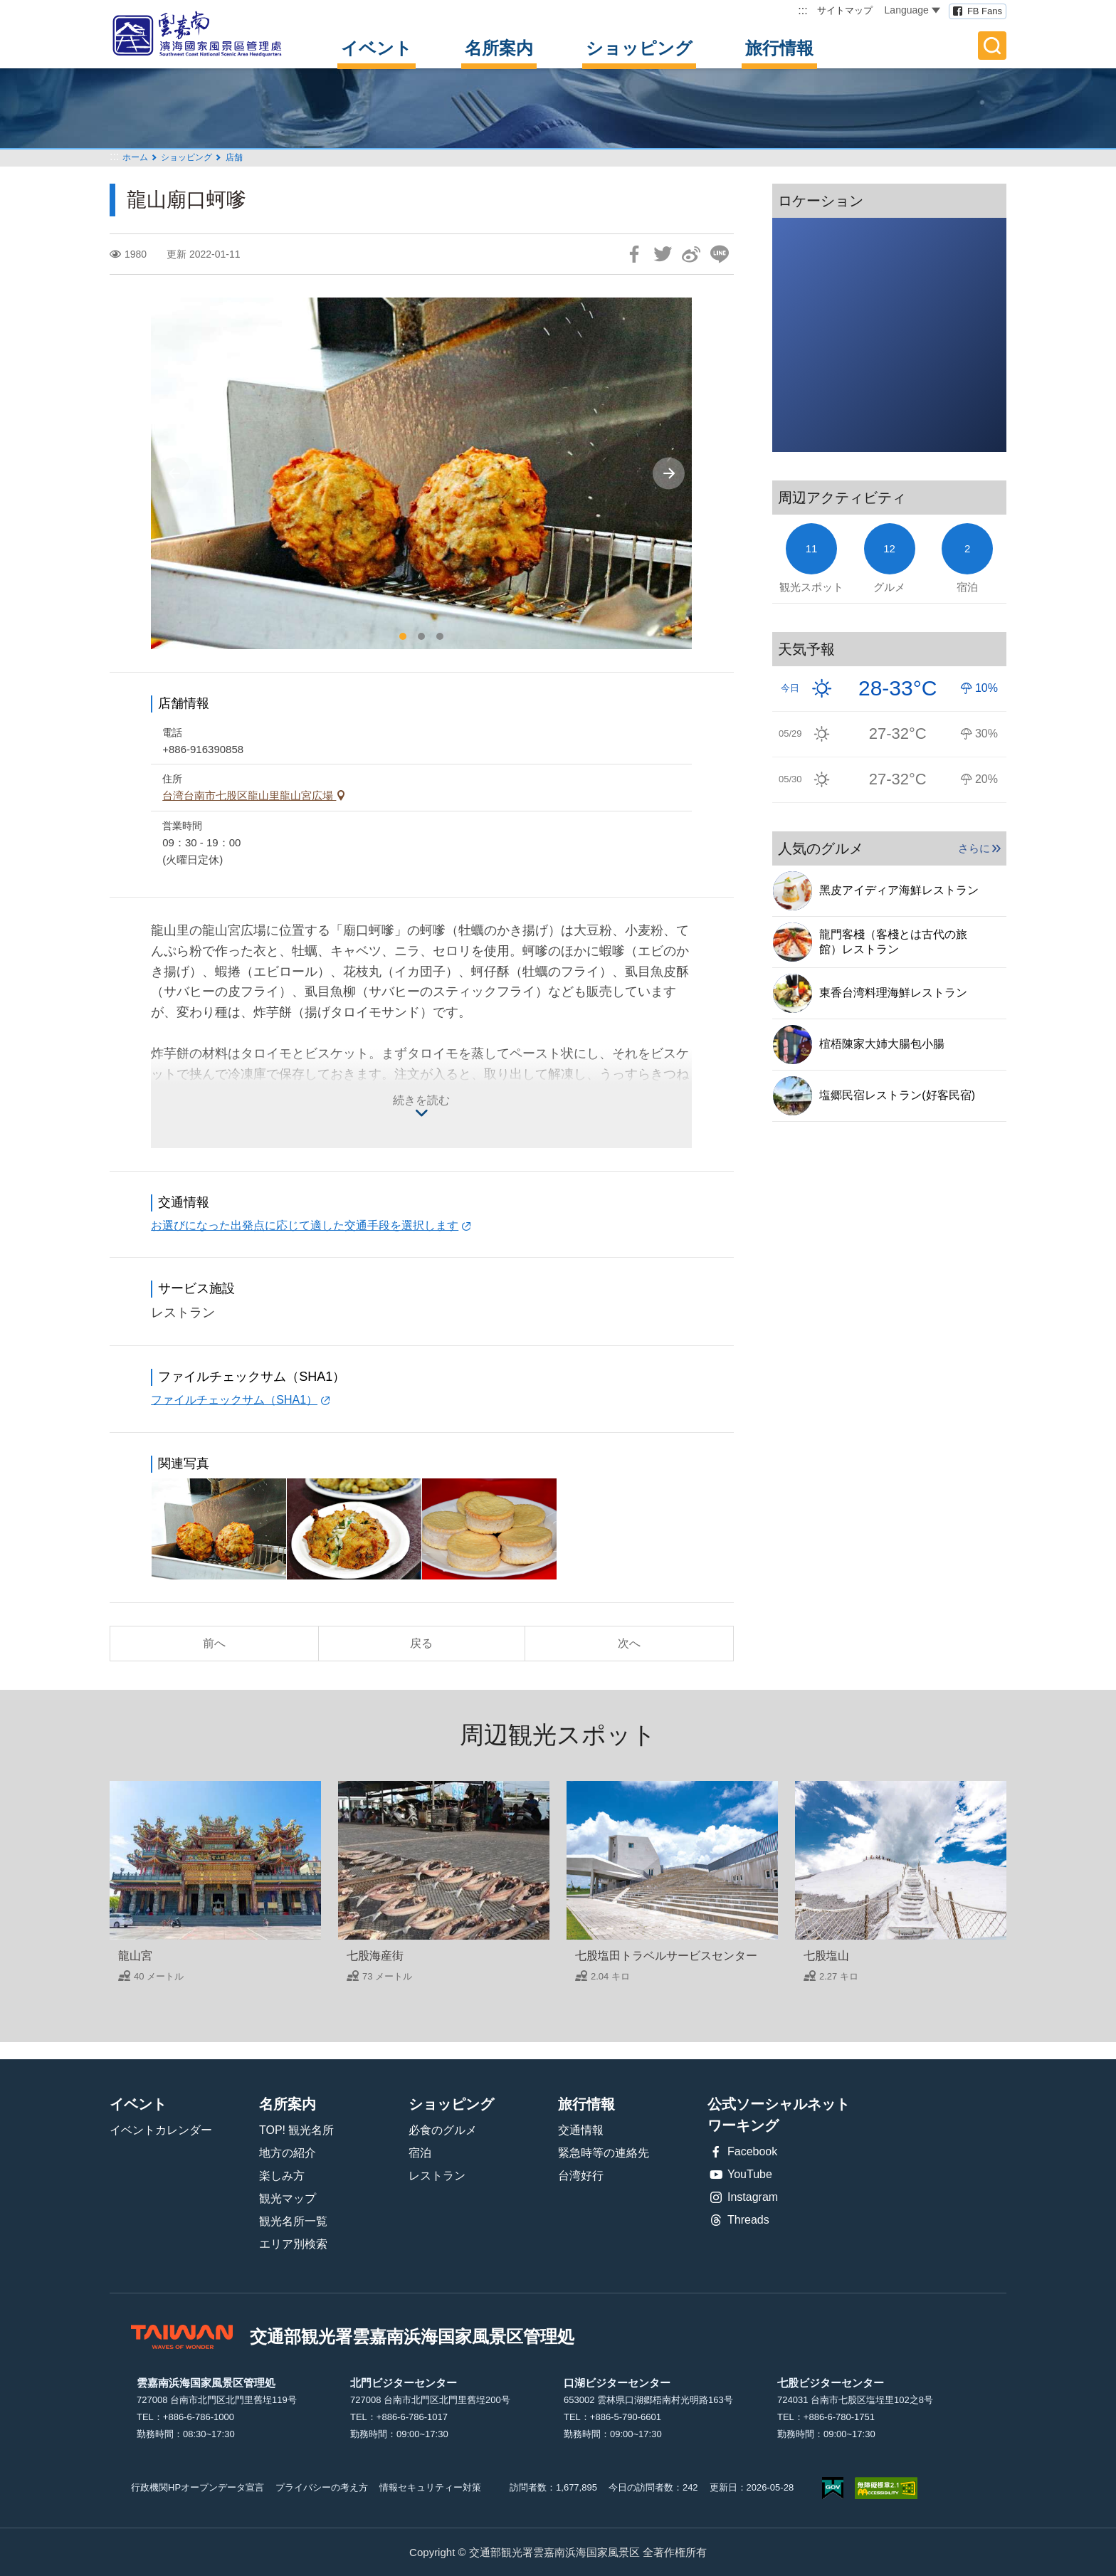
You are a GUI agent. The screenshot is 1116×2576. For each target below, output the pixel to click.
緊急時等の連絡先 (603, 2153)
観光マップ (287, 2198)
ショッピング (639, 48)
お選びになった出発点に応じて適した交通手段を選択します (304, 1225)
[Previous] (174, 474)
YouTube (739, 2174)
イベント (376, 48)
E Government (832, 2488)
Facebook (742, 2151)
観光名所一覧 (293, 2221)
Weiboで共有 (691, 254)
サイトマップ (845, 10)
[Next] (669, 474)
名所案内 (499, 48)
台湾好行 (581, 2176)
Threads (738, 2220)
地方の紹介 (287, 2153)
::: (802, 10)
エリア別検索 (293, 2244)
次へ (629, 1643)
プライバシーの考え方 (321, 2487)
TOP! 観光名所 (297, 2130)
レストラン (437, 2176)
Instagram (742, 2197)
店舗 (234, 157)
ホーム (135, 157)
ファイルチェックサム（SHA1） (234, 1400)
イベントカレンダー (161, 2130)
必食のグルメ (443, 2130)
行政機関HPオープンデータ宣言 (197, 2487)
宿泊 (420, 2153)
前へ (214, 1643)
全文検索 (992, 45)
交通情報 (581, 2130)
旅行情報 (779, 48)
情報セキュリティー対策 (430, 2487)
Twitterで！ (662, 254)
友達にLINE (719, 254)
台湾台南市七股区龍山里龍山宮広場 (249, 795)
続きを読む (421, 1100)
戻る (421, 1643)
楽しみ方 (282, 2176)
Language (912, 10)
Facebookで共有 (634, 254)
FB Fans (984, 11)
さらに (974, 848)
